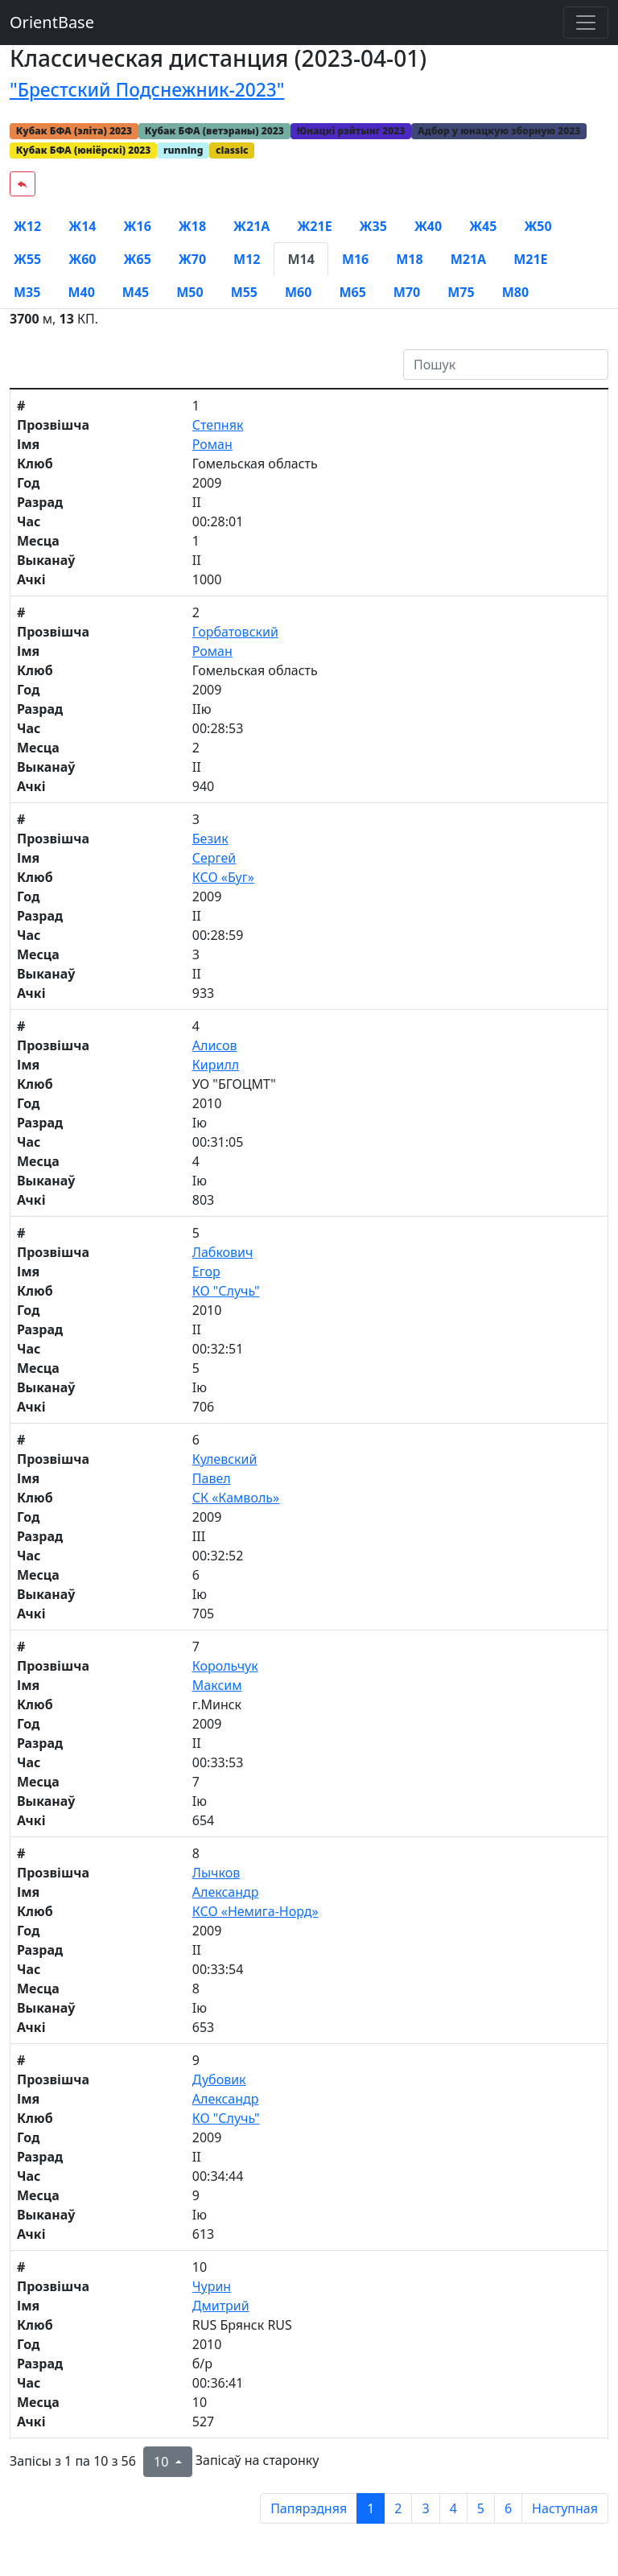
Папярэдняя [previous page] (308, 2508)
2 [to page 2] (398, 2508)
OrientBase (52, 22)
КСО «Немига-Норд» (255, 1911)
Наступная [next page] (565, 2508)
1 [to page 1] (370, 2508)
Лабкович (222, 1252)
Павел (211, 1478)
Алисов (214, 1045)
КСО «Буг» (223, 877)
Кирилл (215, 1065)
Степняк (218, 425)
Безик (210, 838)
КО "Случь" (226, 1291)
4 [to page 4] (453, 2508)
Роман (212, 444)
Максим (217, 1685)
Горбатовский (235, 632)
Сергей (214, 858)
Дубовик (219, 2079)
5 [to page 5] (480, 2508)
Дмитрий (220, 2305)
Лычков (216, 1873)
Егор (206, 1271)
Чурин (211, 2286)
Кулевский (225, 1459)
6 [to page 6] (508, 2508)
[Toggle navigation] (585, 22)
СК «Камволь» (235, 1497)
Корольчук (225, 1666)
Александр (225, 1892)
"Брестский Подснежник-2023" (147, 89)
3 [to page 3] (425, 2508)
